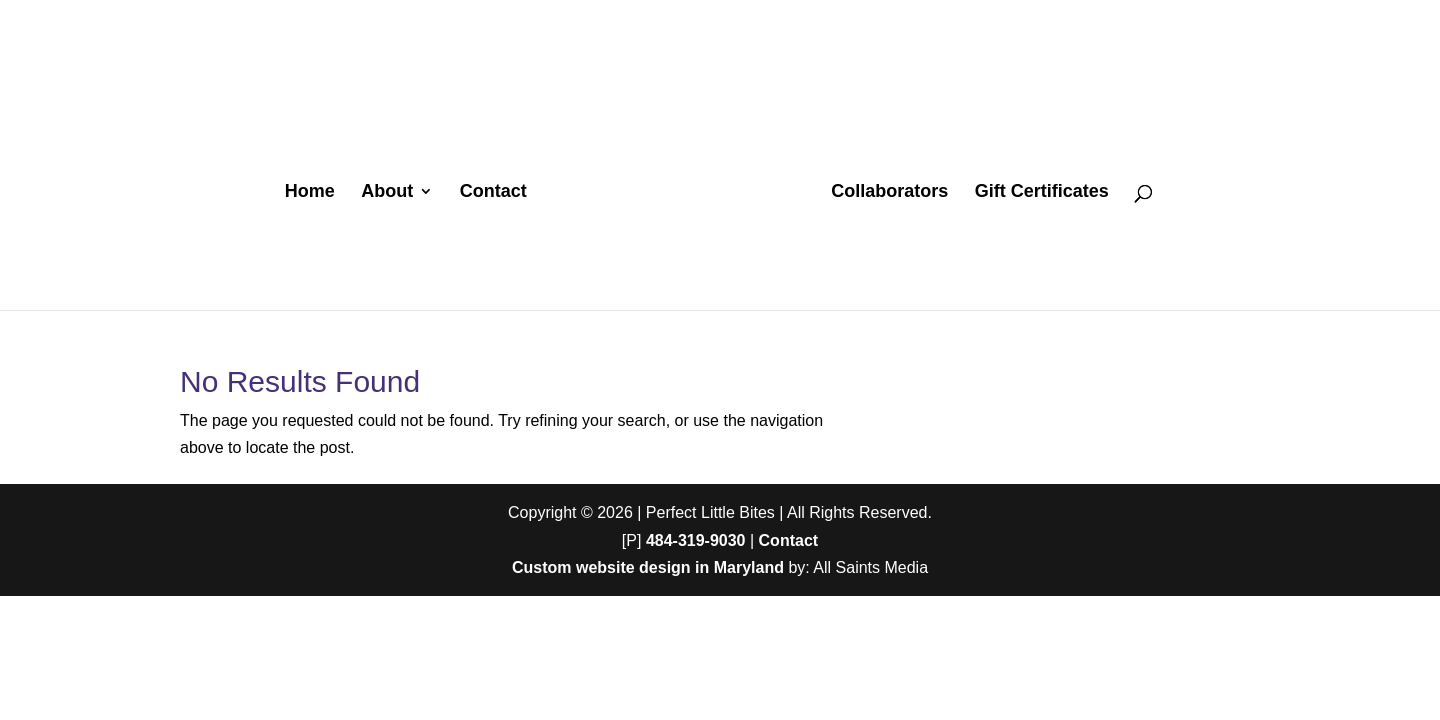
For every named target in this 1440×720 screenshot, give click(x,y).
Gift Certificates (1042, 192)
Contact (493, 192)
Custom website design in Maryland (648, 567)
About (387, 192)
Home (310, 192)
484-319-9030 (696, 540)
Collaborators (889, 192)
